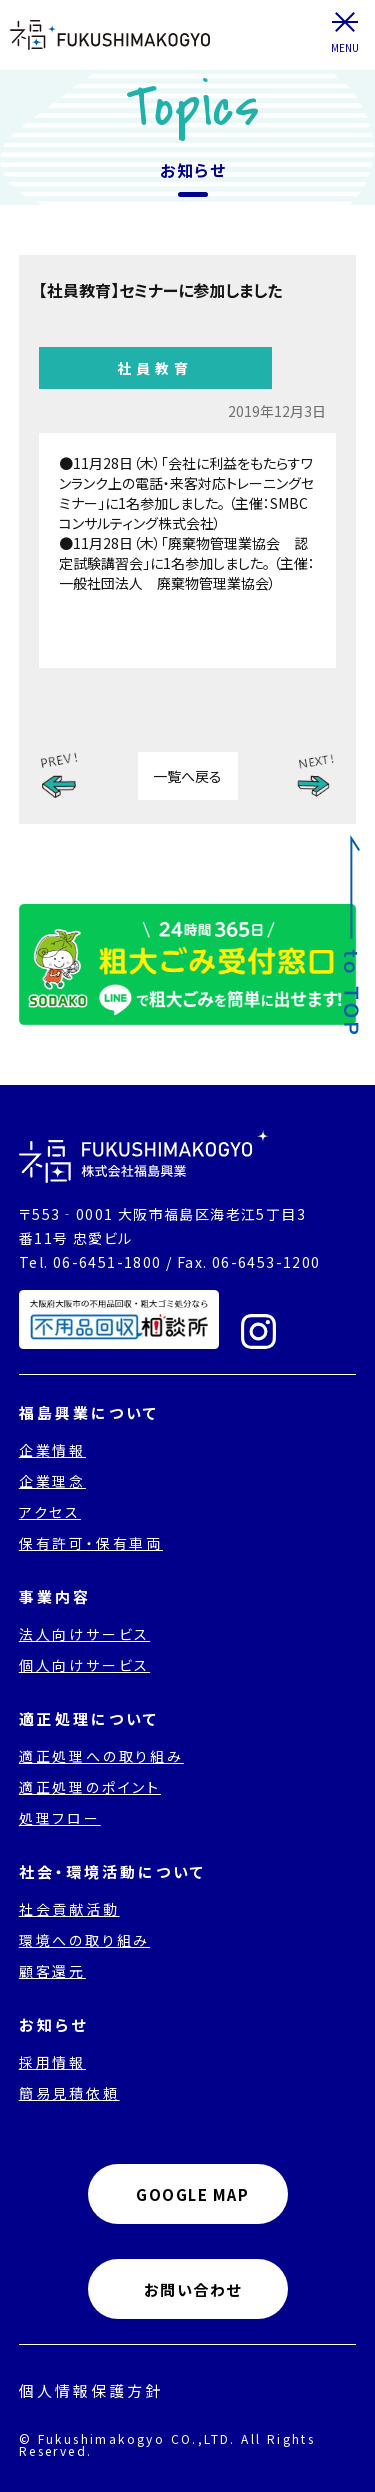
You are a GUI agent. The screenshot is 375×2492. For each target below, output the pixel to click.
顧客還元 (52, 1971)
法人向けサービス (84, 1634)
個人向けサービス (84, 1665)
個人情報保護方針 (91, 2390)
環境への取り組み (84, 1940)
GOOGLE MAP (192, 2194)
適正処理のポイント (90, 1787)
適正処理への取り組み (101, 1756)
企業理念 (52, 1481)
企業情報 (52, 1450)
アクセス (50, 1512)
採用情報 (52, 2062)
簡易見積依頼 (69, 2093)
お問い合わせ (193, 2289)
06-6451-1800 (107, 1262)
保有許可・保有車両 (91, 1543)
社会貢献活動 (69, 1909)
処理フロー (60, 1818)
